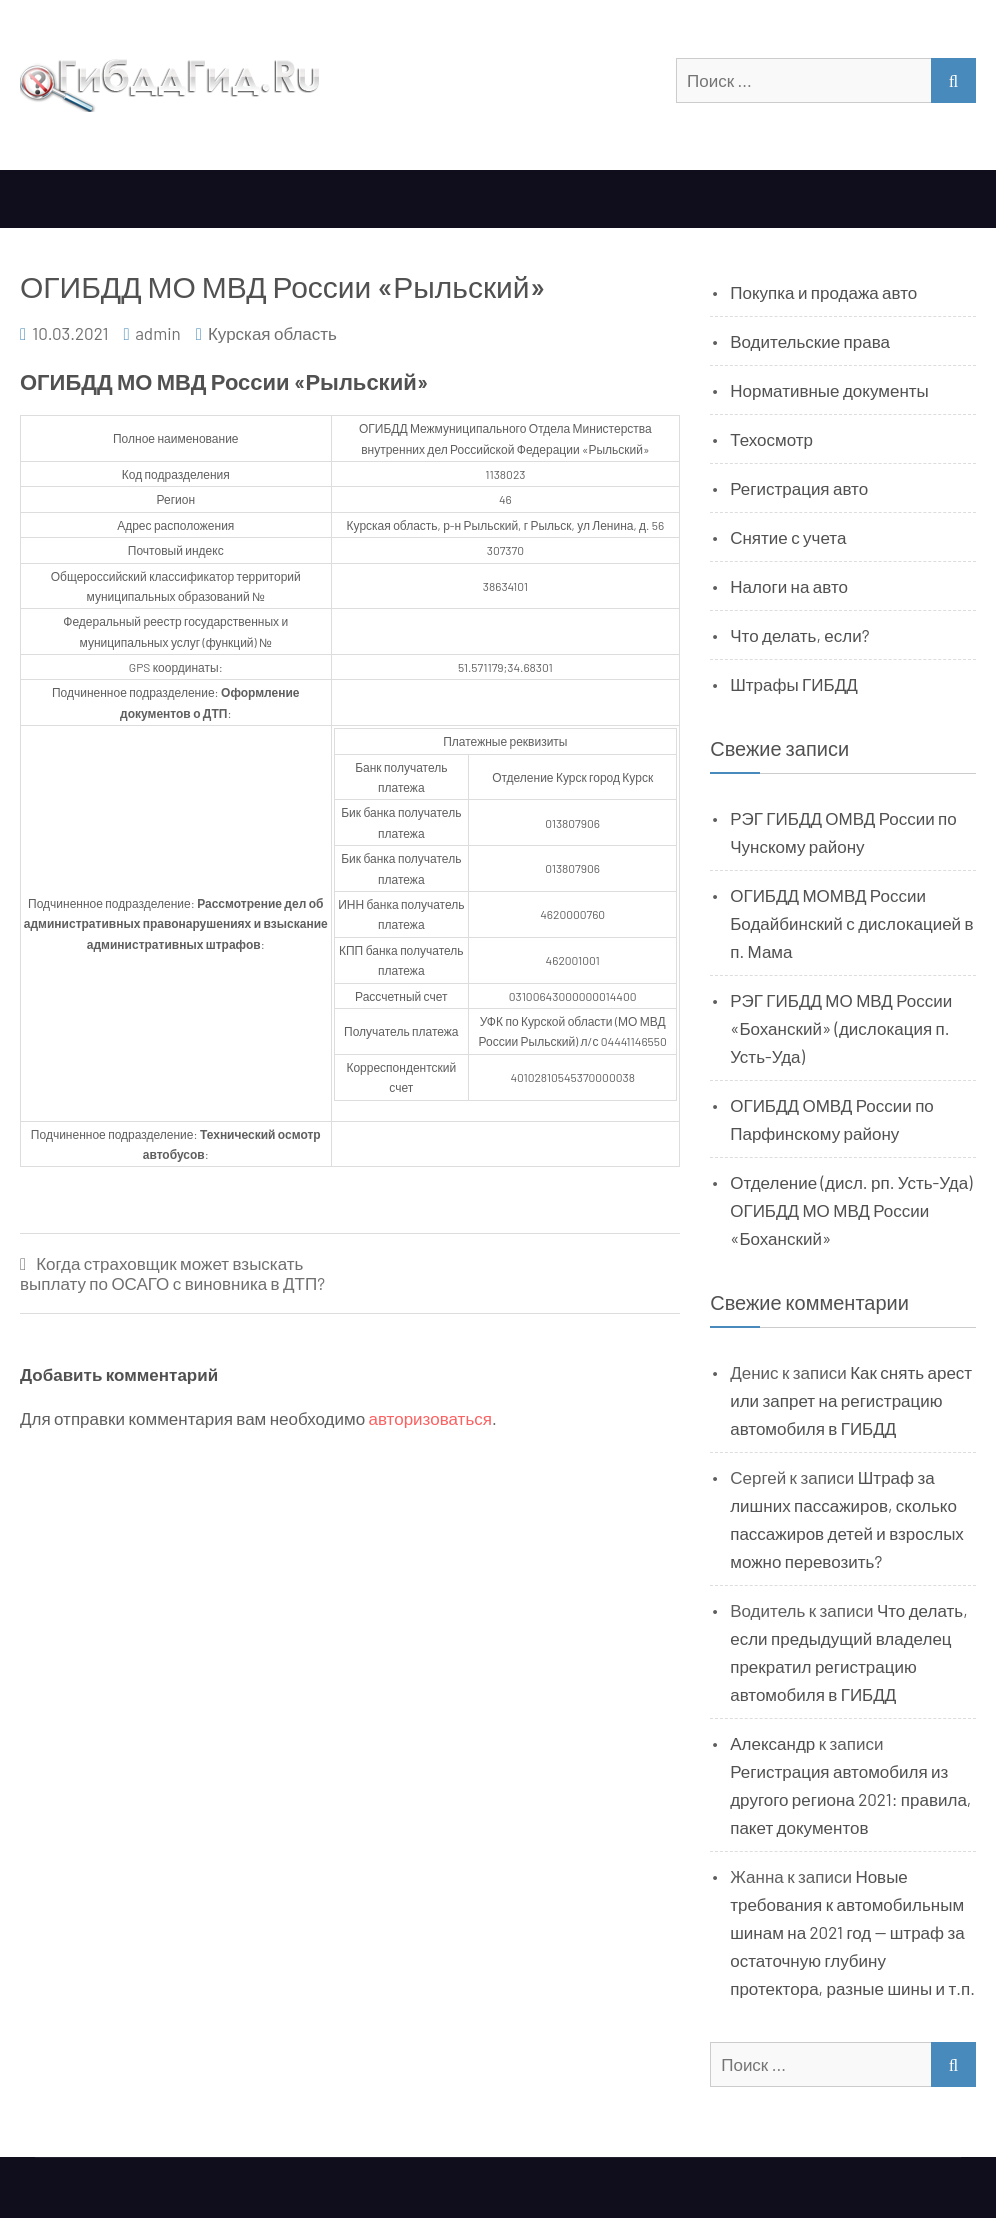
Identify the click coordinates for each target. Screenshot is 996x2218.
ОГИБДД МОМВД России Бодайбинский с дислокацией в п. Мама (851, 923)
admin (158, 333)
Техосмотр (771, 439)
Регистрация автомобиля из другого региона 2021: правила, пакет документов (850, 1799)
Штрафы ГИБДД (794, 684)
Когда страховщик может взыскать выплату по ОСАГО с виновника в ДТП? (172, 1273)
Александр (772, 1743)
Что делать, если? (799, 635)
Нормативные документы (829, 390)
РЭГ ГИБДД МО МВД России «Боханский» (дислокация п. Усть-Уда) (841, 1028)
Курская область (272, 333)
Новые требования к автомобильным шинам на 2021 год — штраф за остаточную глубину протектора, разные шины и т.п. (852, 1932)
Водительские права (810, 341)
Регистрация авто (799, 488)
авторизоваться (430, 1418)
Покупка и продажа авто (823, 292)
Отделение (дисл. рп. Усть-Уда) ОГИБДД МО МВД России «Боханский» (851, 1210)
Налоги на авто (789, 586)
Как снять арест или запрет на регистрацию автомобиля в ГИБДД (851, 1400)
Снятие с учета (788, 537)
